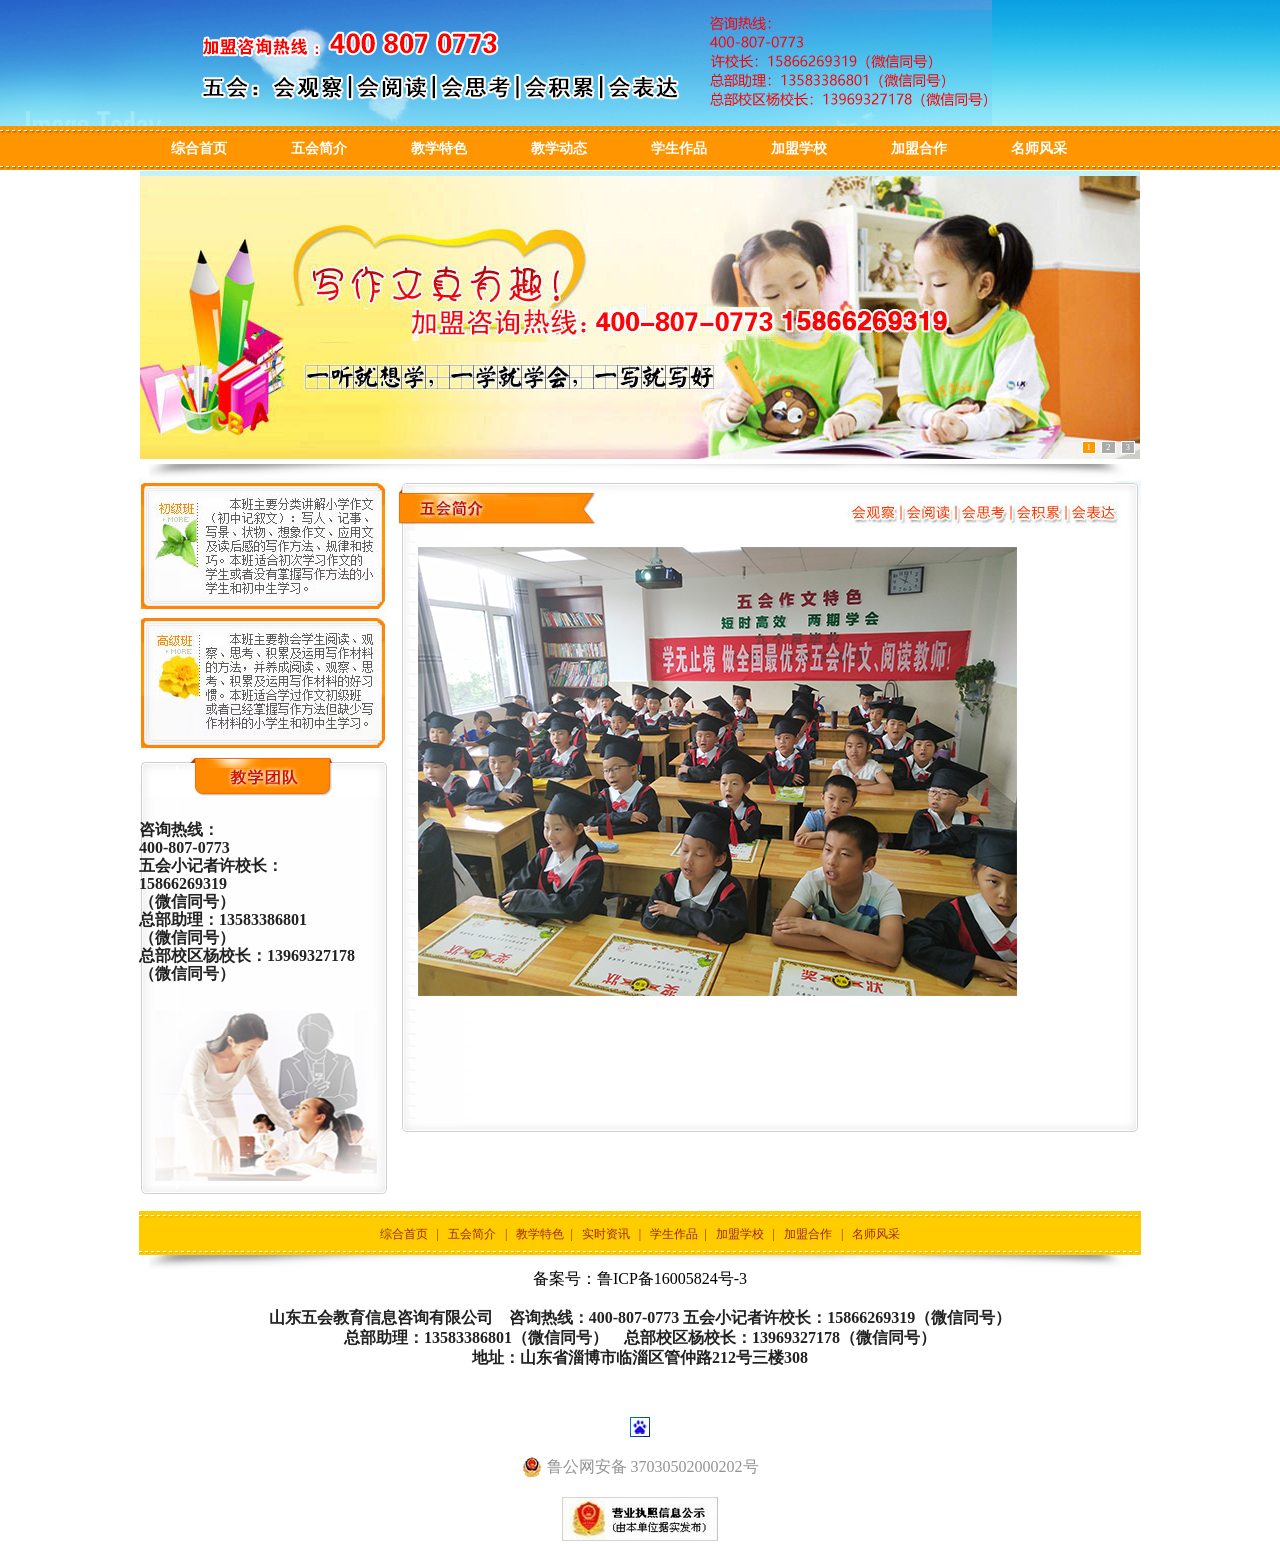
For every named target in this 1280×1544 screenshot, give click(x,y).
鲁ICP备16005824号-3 (672, 1278)
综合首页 (199, 148)
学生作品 (679, 148)
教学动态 (559, 148)
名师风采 (1039, 148)
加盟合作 (919, 148)
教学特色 (439, 148)
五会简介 (319, 148)
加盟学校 (799, 148)
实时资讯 (606, 1234)
